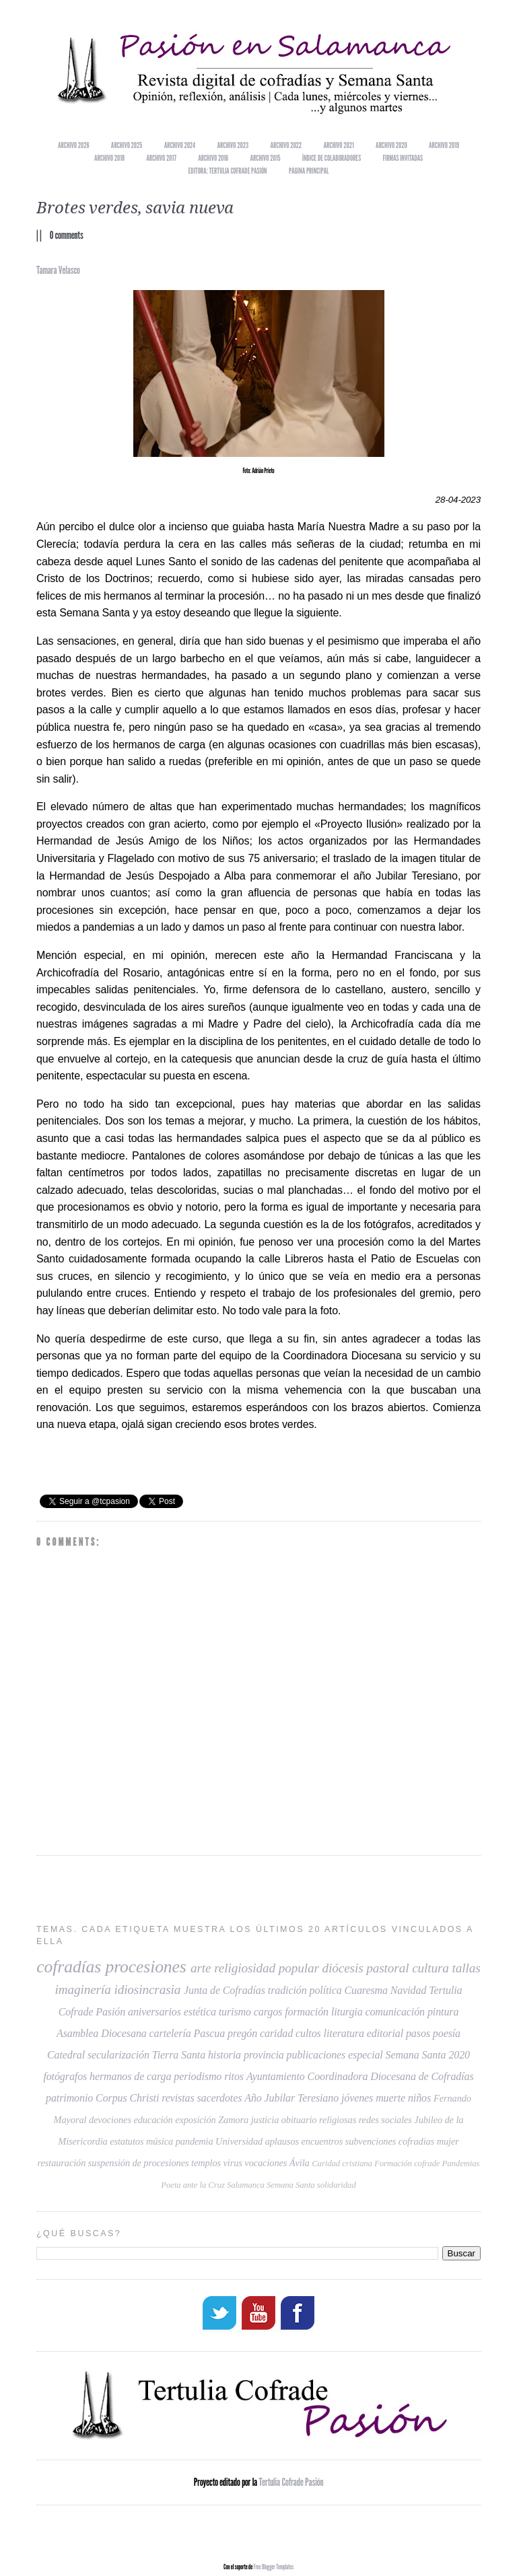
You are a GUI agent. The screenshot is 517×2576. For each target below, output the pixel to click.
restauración (62, 2162)
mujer (448, 2141)
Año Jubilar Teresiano (291, 2098)
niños (419, 2098)
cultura (430, 1968)
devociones (110, 2119)
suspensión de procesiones (138, 2162)
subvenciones (371, 2141)
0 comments (66, 235)
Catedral (66, 2055)
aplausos (282, 2141)
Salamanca (246, 2185)
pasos (418, 2033)
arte (201, 1968)
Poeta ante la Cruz (193, 2185)
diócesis (343, 1968)
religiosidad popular (266, 1968)
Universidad (239, 2141)
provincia (264, 2055)
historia (224, 2055)
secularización (118, 2055)
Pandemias (461, 2163)
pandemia (194, 2141)
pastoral (387, 1968)
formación (307, 2011)
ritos (234, 2076)
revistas (178, 2098)
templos (206, 2162)
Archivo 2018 (109, 158)
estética (200, 2011)
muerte (390, 2098)
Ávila (299, 2162)
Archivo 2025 (126, 145)
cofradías (68, 1966)
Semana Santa (291, 2185)
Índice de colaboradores (331, 158)
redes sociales (385, 2119)
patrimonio (69, 2098)
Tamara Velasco (58, 270)
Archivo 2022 (286, 145)
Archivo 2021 (339, 145)
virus (232, 2162)
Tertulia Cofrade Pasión (291, 2480)
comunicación (395, 2011)
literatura (344, 2033)
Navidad (408, 1990)
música (159, 2141)
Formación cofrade (407, 2163)
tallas (466, 1968)
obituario (299, 2119)
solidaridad (336, 2185)
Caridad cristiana (342, 2163)
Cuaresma (365, 1990)
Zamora (233, 2119)
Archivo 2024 (180, 145)
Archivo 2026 (73, 145)
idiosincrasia (147, 1989)
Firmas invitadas (402, 158)
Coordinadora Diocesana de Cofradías (391, 2076)
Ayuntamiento (275, 2076)
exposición (195, 2119)
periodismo (197, 2076)
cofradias (416, 2141)
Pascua (210, 2033)
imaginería (82, 1989)
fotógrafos (65, 2076)
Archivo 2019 (444, 145)
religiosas (337, 2119)
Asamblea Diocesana (102, 2033)
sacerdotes (219, 2098)
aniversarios (154, 2011)
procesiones (145, 1966)
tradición (287, 1990)
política (325, 1990)
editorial (385, 2033)
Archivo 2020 (391, 145)
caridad (276, 2033)
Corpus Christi (127, 2098)
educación (152, 2119)
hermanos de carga (130, 2076)
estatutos (126, 2141)
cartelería (170, 2033)
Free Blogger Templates (273, 2565)
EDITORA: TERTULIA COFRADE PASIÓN (227, 171)
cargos (268, 2011)
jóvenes (357, 2098)
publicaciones (316, 2055)
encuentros (322, 2141)
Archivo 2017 (161, 158)
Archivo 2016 (213, 158)
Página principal (309, 171)
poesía (446, 2033)
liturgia (347, 2011)
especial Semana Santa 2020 (409, 2055)
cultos (308, 2033)
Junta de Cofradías (224, 1990)
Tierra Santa (178, 2055)
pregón (242, 2033)
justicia (265, 2119)
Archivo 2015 (265, 158)
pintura (442, 2011)
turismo (235, 2011)
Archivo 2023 (233, 145)
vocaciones (265, 2162)
